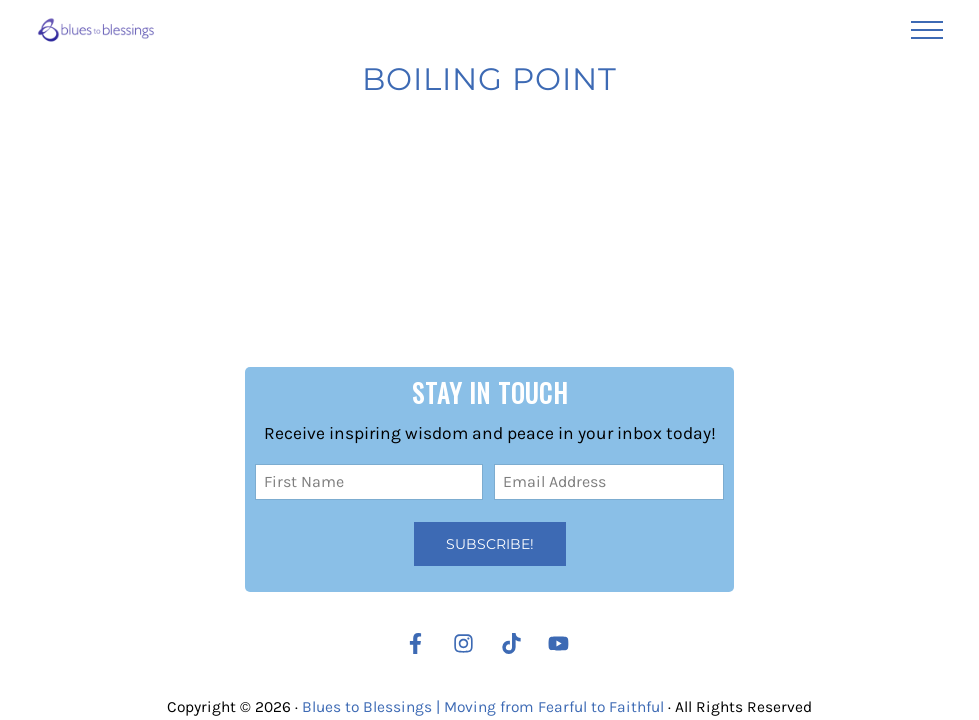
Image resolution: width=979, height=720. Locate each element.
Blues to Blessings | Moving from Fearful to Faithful (483, 707)
